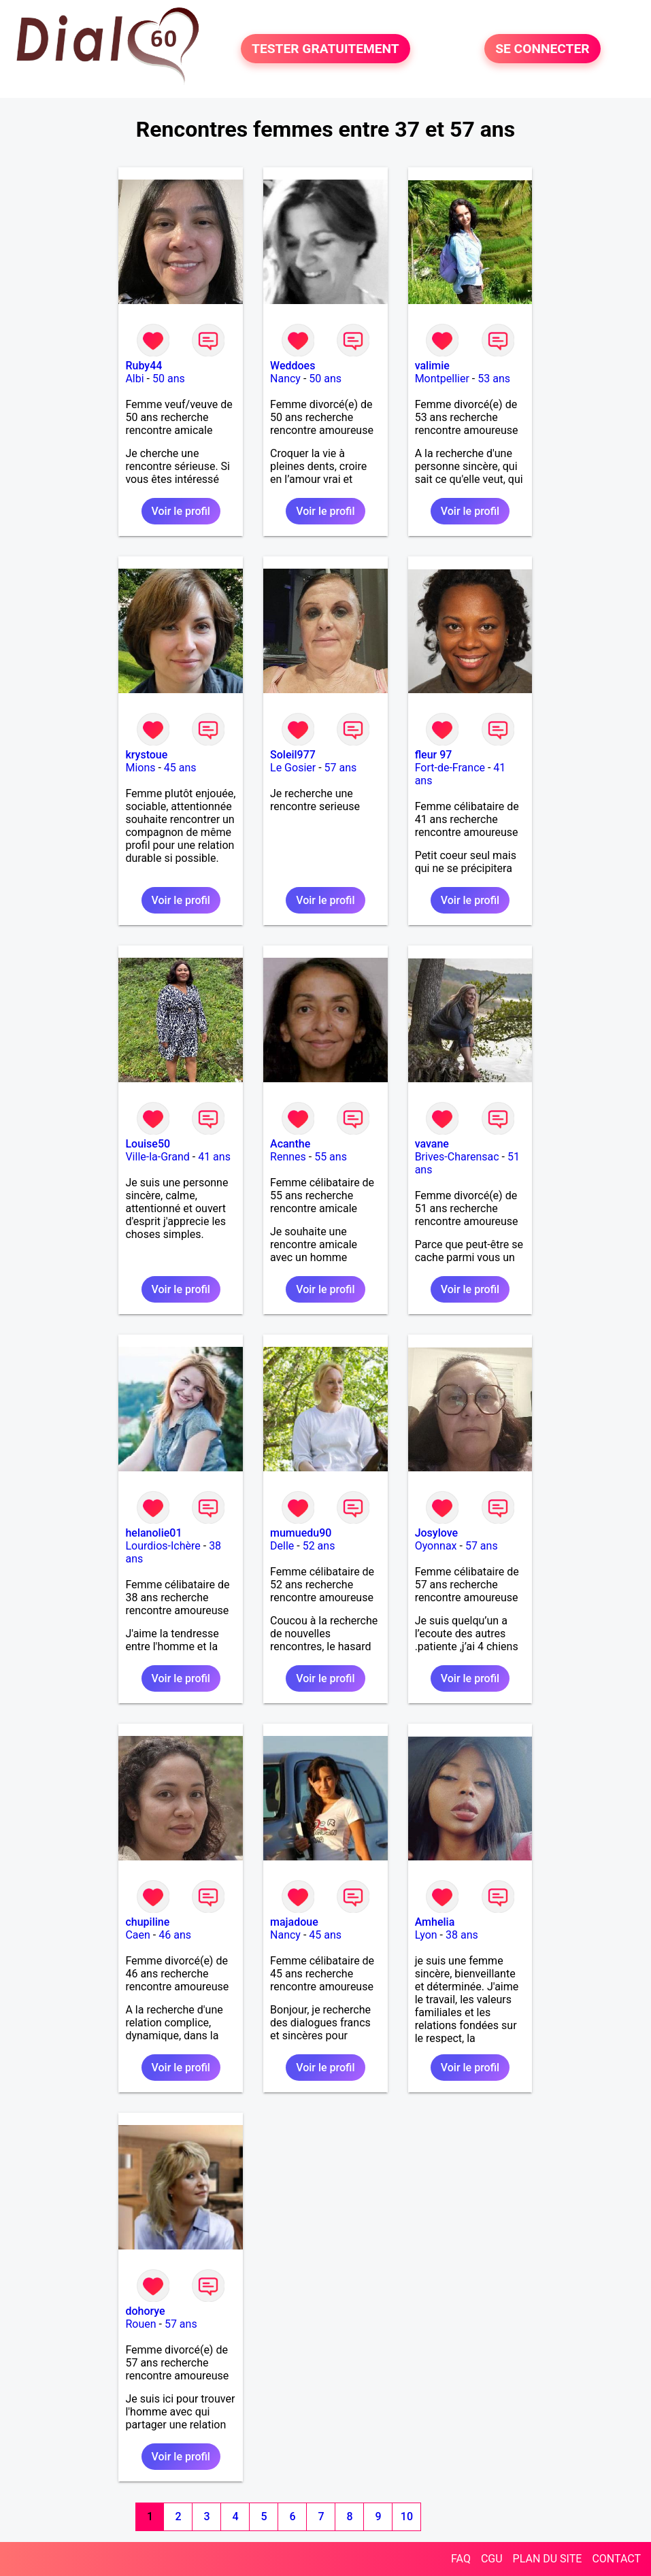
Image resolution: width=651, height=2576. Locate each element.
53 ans (494, 378)
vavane (432, 1143)
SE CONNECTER (542, 48)
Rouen (140, 2324)
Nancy (285, 378)
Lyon (426, 1934)
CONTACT (616, 2558)
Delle (282, 1545)
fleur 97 (433, 754)
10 (407, 2516)
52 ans (319, 1545)
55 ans (330, 1156)
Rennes (288, 1156)
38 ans (462, 1934)
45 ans (180, 767)
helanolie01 (153, 1532)
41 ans (214, 1156)
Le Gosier (293, 767)
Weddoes (292, 365)
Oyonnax (436, 1545)
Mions (140, 767)
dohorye (145, 2311)
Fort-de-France (450, 767)
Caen (137, 1934)
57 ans (340, 767)
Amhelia (435, 1922)
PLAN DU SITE (547, 2558)
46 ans (174, 1934)
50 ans (168, 378)
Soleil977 (293, 754)
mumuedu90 (300, 1532)
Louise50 (147, 1143)
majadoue (294, 1922)
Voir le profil (181, 511)
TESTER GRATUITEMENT (325, 48)
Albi (134, 378)
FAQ (461, 2558)
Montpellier (442, 378)
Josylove (436, 1532)
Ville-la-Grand (157, 1156)
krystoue (146, 754)
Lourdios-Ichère (162, 1545)
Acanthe (290, 1143)
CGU (492, 2558)
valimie (432, 365)
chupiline (147, 1922)
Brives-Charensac (457, 1156)
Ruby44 (143, 365)
